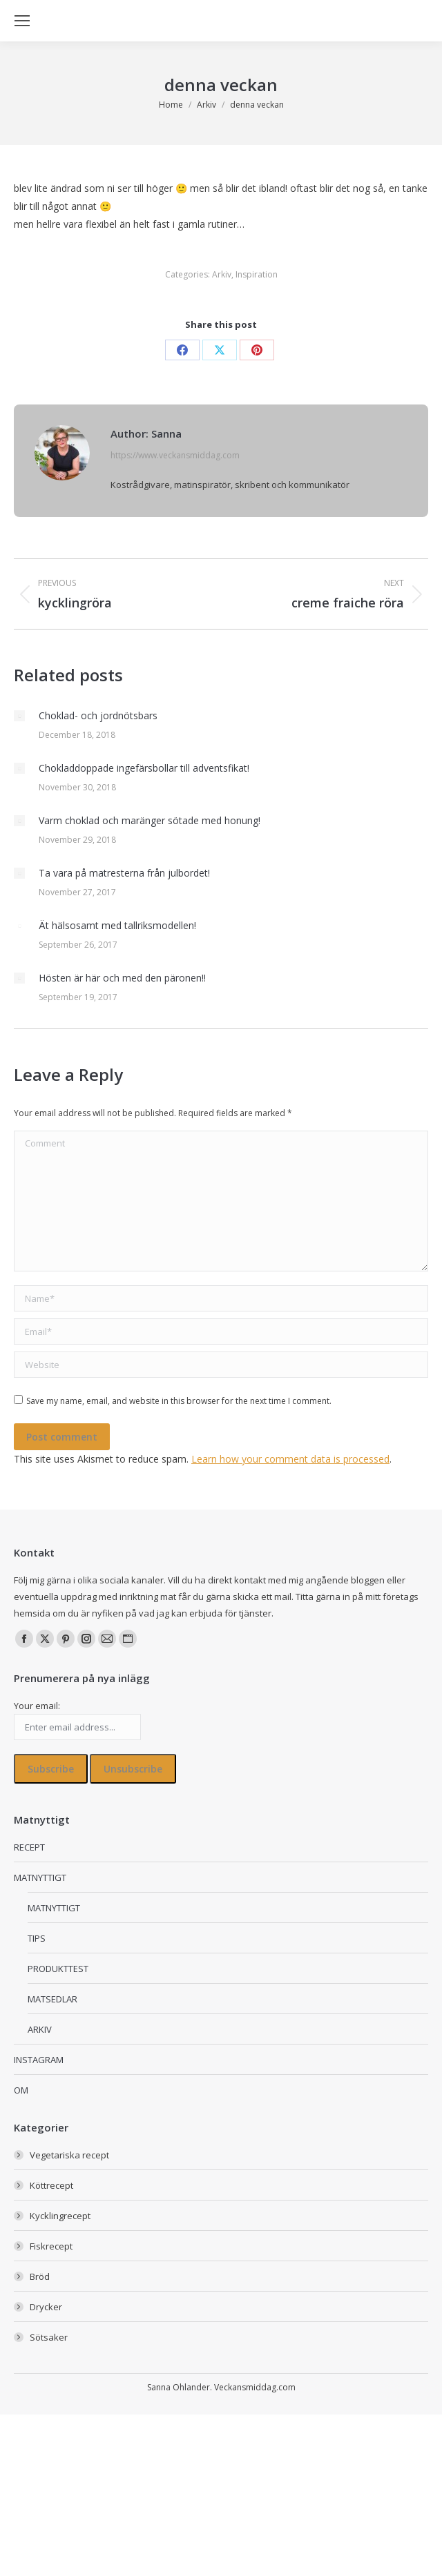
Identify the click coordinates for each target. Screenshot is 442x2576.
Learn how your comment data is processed (290, 1458)
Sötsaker (49, 2337)
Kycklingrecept (60, 2215)
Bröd (40, 2276)
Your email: (37, 1705)
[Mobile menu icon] (22, 20)
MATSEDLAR (52, 1999)
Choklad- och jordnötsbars (98, 715)
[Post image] (19, 715)
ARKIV (40, 2029)
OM (21, 2090)
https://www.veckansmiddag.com (175, 455)
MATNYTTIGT (40, 1877)
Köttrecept (51, 2185)
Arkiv (221, 274)
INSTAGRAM (39, 2059)
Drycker (46, 2307)
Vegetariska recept (69, 2155)
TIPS (37, 1938)
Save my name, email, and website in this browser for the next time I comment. (179, 1401)
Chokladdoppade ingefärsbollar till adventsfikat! (144, 767)
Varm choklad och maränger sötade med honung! (149, 820)
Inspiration (257, 274)
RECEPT (29, 1847)
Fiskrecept (51, 2246)
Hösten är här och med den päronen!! (122, 977)
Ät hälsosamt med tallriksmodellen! (117, 925)
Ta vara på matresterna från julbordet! (124, 872)
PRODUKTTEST (58, 1968)
